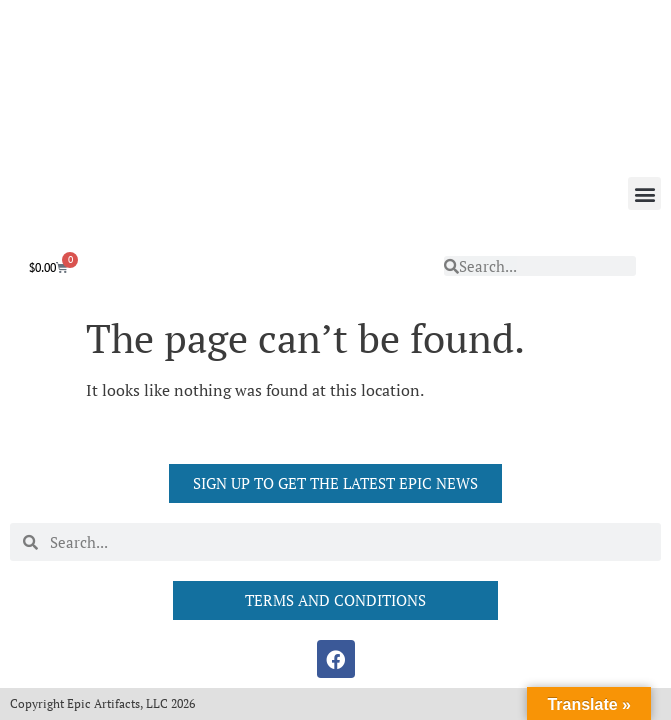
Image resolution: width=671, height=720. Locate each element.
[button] (644, 193)
